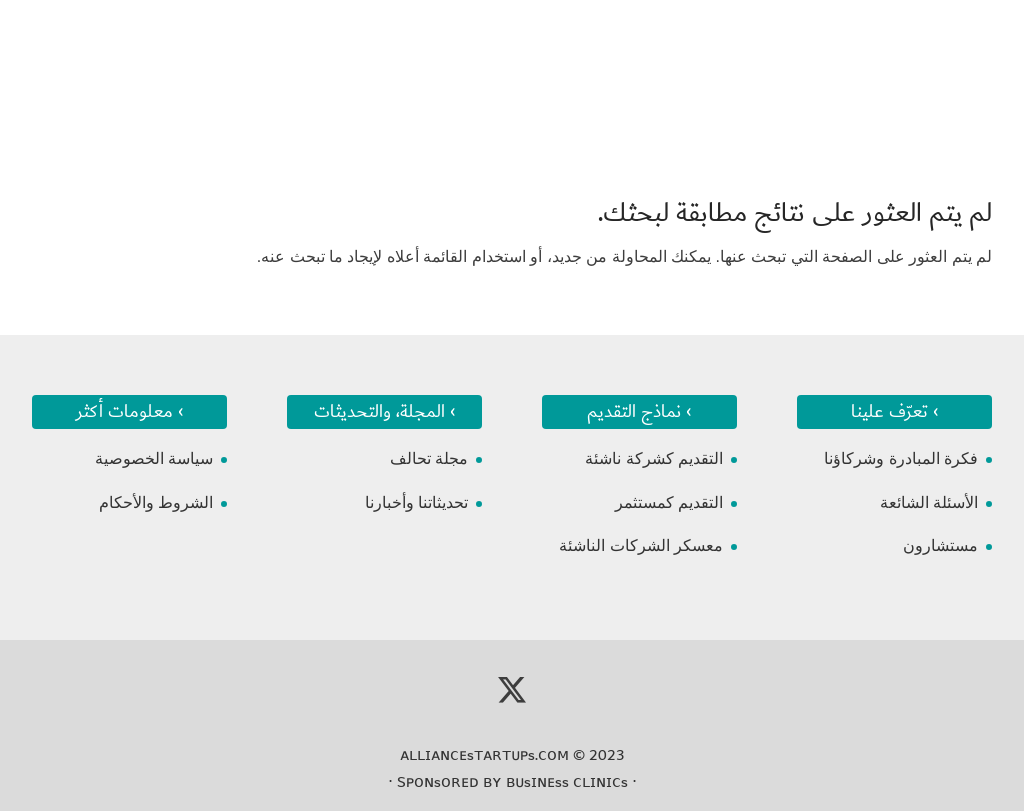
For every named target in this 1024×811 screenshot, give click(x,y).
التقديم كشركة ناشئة (654, 458)
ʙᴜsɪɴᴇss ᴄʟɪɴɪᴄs (567, 782)
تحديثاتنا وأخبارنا (416, 502)
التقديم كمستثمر (669, 502)
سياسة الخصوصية (154, 458)
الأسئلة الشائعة (929, 502)
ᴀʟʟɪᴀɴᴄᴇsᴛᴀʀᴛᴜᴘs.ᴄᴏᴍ (484, 755)
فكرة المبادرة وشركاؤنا (901, 458)
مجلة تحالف (429, 458)
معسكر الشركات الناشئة (641, 545)
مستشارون (940, 545)
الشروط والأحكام (156, 502)
